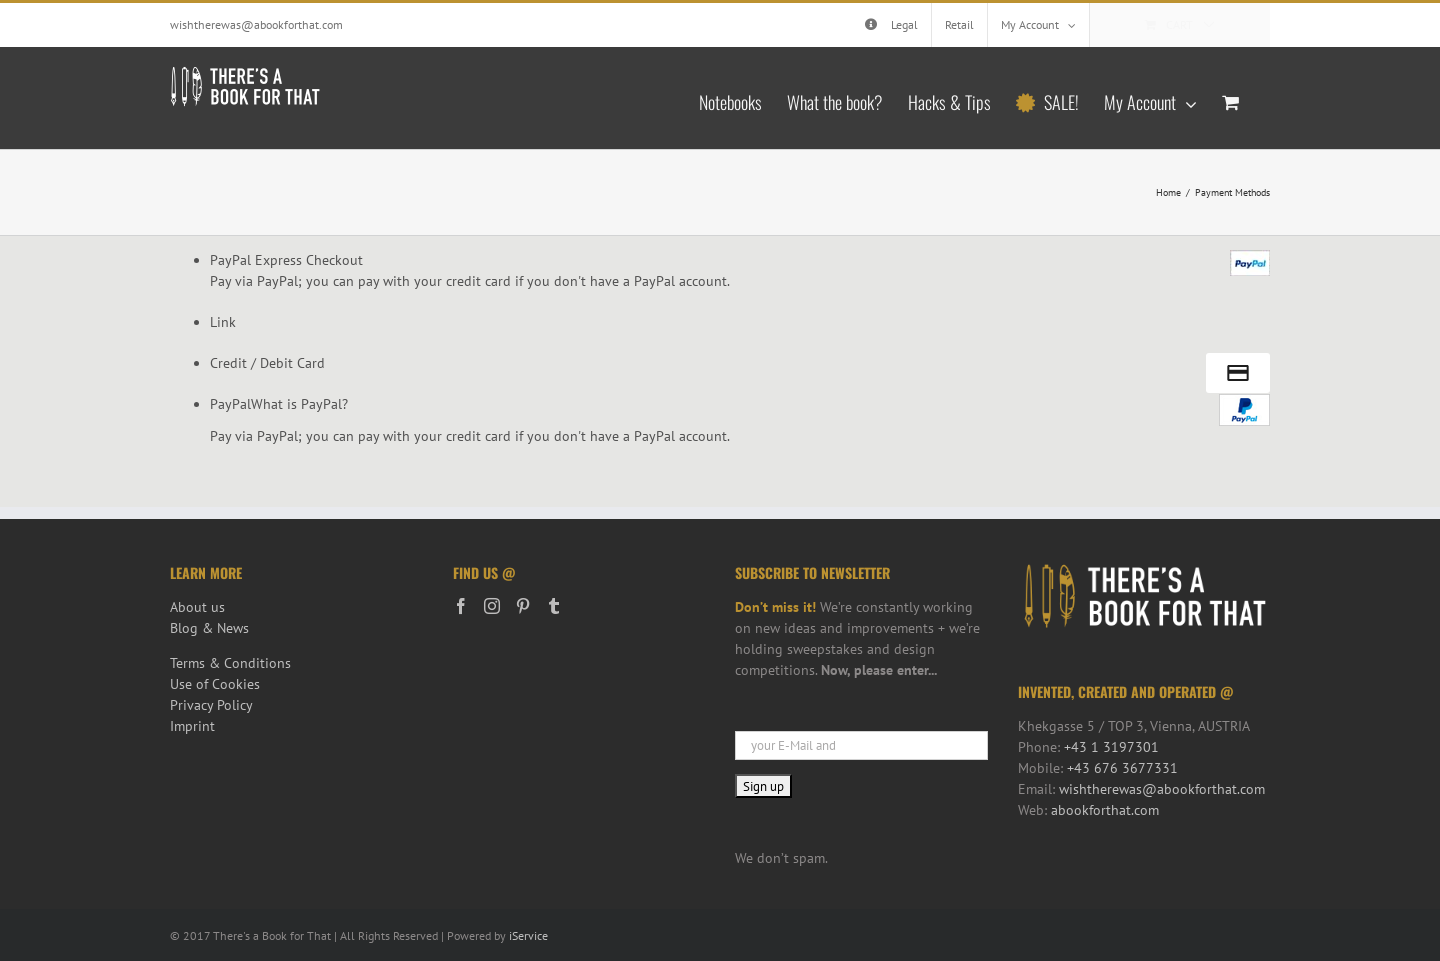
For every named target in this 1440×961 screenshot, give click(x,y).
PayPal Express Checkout (286, 260)
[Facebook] (461, 606)
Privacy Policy (211, 705)
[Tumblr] (554, 606)
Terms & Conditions (230, 663)
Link (223, 322)
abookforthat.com (1105, 810)
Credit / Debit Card (267, 363)
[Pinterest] (523, 606)
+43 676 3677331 (1122, 768)
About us (197, 607)
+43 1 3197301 (1111, 747)
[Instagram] (492, 606)
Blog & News (209, 628)
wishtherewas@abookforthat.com (256, 24)
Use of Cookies (215, 684)
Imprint (192, 726)
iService (528, 935)
